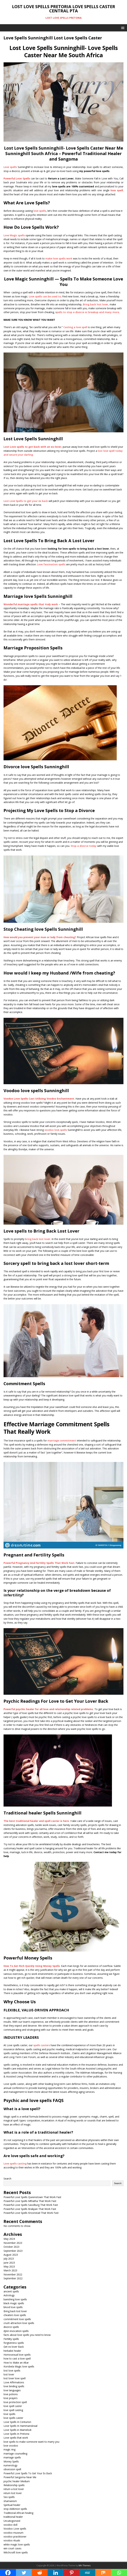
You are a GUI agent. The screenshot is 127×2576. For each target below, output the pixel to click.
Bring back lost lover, (96, 304)
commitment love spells (17, 2319)
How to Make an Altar (16, 2362)
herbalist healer (12, 2350)
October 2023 (11, 2246)
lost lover (9, 2374)
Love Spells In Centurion (17, 2422)
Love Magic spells (14, 235)
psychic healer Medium (17, 2481)
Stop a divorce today (84, 846)
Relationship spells (14, 2485)
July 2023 (9, 2258)
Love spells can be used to (45, 296)
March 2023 (10, 2270)
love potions (11, 2394)
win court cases (12, 2548)
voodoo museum (13, 2532)
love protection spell (15, 2402)
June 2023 (9, 2262)
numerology (10, 2465)
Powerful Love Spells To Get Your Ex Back (28, 2473)
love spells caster (13, 2418)
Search (7, 2178)
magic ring (9, 2449)
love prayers (11, 2398)
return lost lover (13, 2493)
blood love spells (13, 2307)
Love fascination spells (51, 564)
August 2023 (11, 2254)
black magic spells (14, 2303)
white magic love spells (17, 2544)
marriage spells (12, 2457)
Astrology (9, 2295)
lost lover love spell (15, 2378)
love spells (39, 210)
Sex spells (9, 2497)
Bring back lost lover (15, 2311)
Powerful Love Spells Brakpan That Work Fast (30, 2209)
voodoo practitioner (15, 2536)
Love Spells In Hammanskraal (20, 2425)
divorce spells (11, 2327)
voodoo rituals (12, 2540)
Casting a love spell (75, 327)
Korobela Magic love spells (19, 2366)
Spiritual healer (12, 2505)
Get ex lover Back (14, 2346)
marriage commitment (61, 1440)
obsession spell (12, 2469)
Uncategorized (12, 2520)
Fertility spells (11, 2339)
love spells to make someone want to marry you (31, 2441)
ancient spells (11, 2291)
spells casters (41, 2045)
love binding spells (14, 2386)
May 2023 (9, 2266)
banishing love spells (15, 2299)
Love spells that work (16, 2437)
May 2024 (9, 2238)
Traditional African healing (18, 2513)
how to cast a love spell (17, 2358)
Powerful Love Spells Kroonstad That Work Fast (31, 2212)
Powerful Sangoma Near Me (20, 2477)
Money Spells (11, 2461)
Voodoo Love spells (15, 2528)
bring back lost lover (37, 1239)
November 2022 (13, 2274)
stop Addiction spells (15, 2508)
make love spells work (58, 258)
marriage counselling (15, 2453)
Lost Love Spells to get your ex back (26, 501)
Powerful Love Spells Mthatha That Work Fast (30, 2201)
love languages (12, 2390)
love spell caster (13, 2406)
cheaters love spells (15, 2315)
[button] (122, 27)
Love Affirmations (14, 2382)
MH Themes (85, 2565)
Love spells (10, 167)
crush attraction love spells (19, 2323)
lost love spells (12, 2370)
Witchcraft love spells (16, 2552)
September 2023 (13, 2250)
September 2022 (13, 2278)
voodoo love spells (55, 1130)
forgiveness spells (14, 2342)
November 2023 (13, 2243)
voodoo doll (10, 2524)
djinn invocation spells (16, 2331)
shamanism (10, 2501)
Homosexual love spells (17, 2354)
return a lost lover (14, 2489)
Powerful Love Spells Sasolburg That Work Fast (31, 2205)
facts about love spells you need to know (27, 2335)
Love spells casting (15, 2163)
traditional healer (13, 2516)
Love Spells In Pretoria (16, 2433)
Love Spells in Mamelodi (17, 2430)
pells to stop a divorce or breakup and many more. (88, 312)
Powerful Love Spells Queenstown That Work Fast (32, 2197)
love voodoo (11, 2445)
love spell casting (13, 2410)
